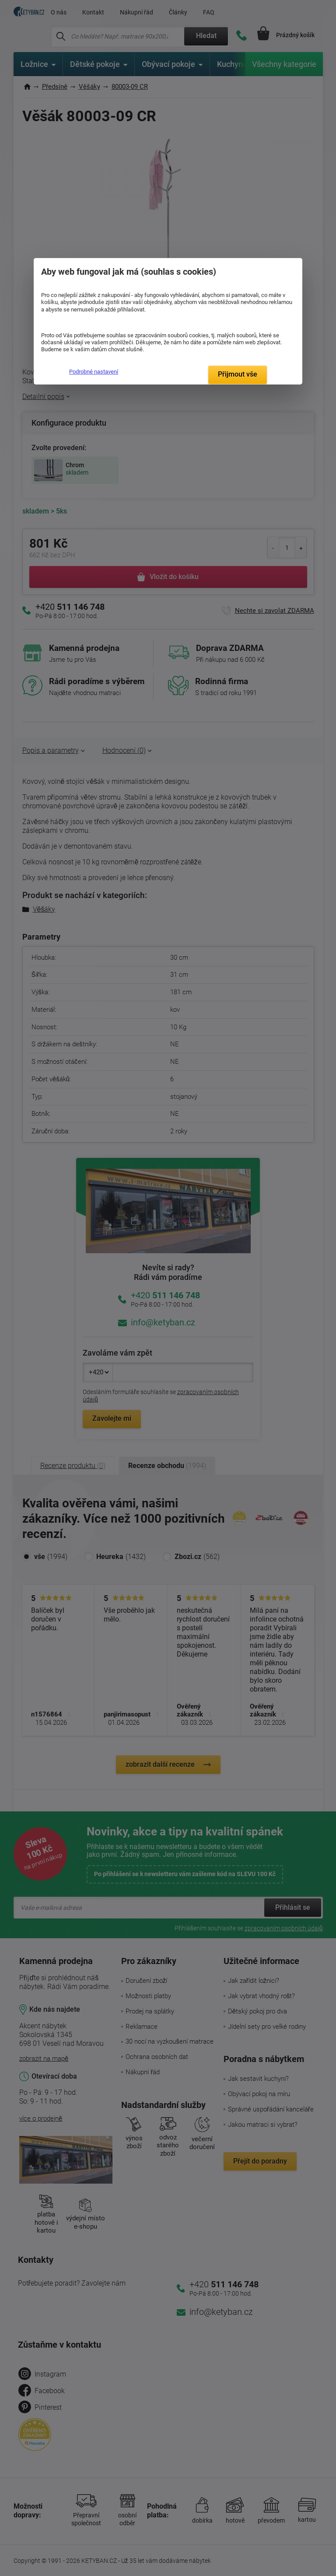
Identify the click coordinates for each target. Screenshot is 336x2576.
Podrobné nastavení (93, 371)
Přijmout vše (237, 374)
